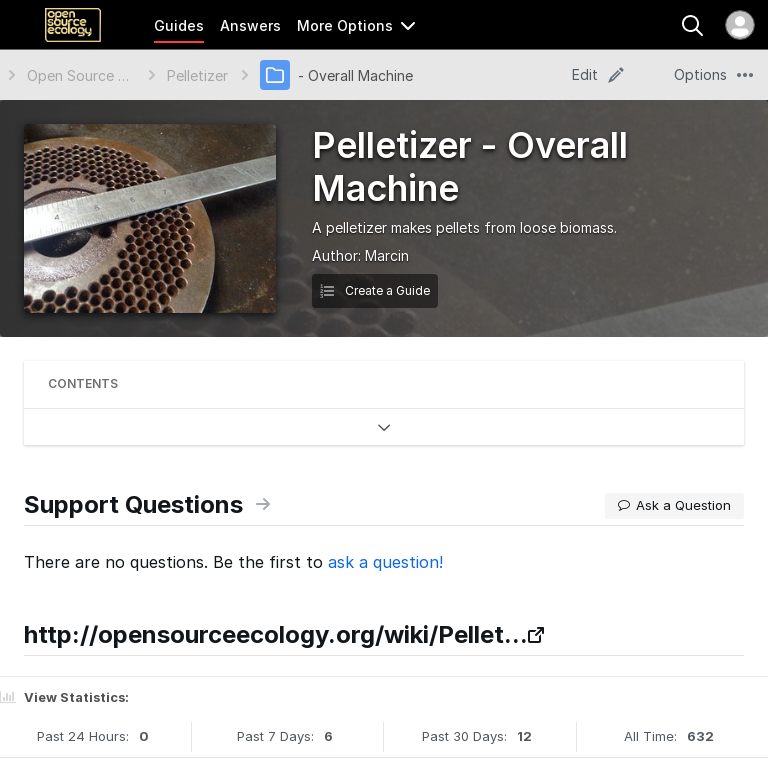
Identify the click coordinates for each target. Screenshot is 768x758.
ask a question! (385, 562)
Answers (250, 25)
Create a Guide (375, 290)
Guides (179, 25)
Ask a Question (674, 505)
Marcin (387, 255)
